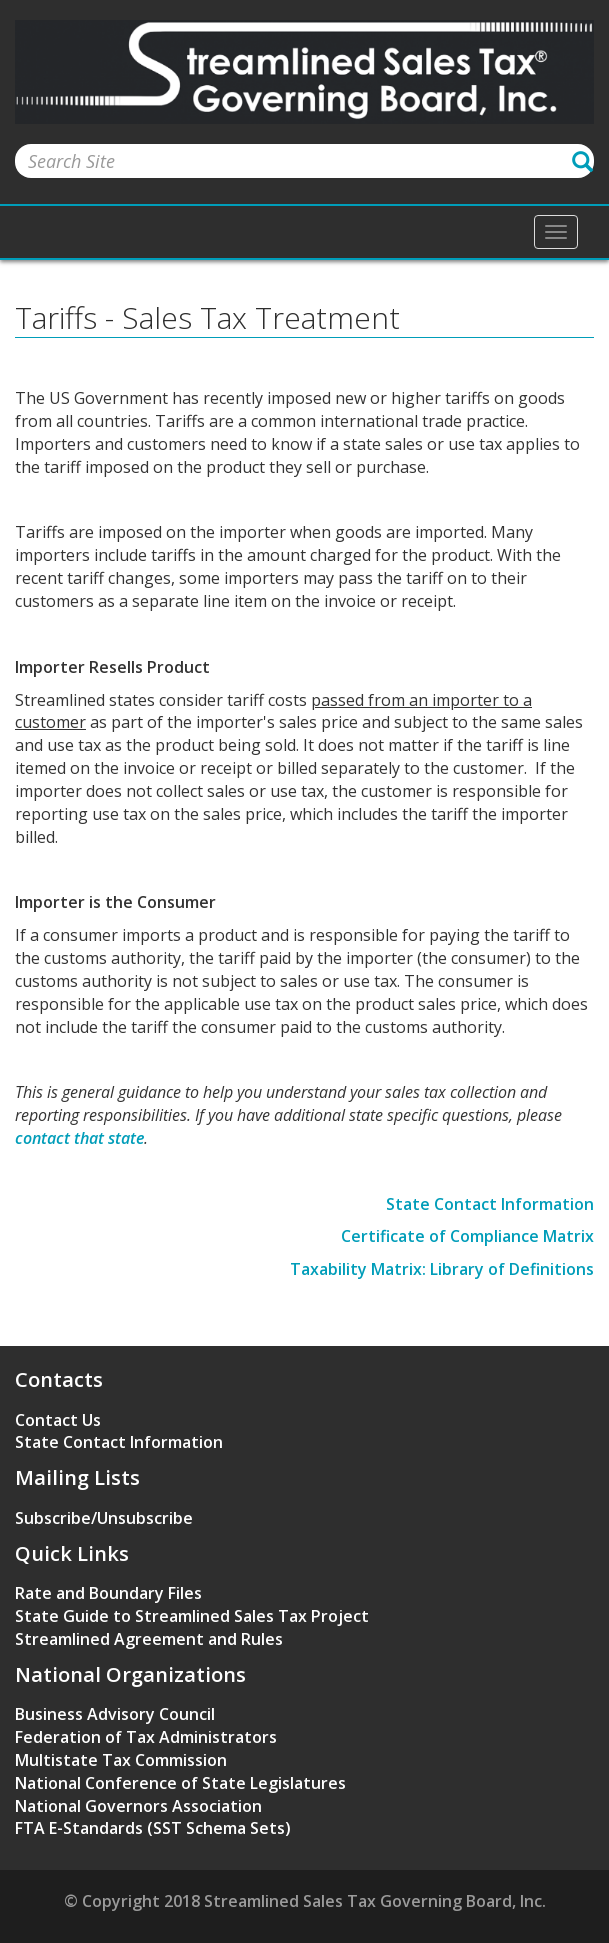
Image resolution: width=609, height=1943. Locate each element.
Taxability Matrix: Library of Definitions (442, 1269)
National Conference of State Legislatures (180, 1783)
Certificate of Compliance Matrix (467, 1236)
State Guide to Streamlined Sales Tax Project (192, 1616)
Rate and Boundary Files (108, 1593)
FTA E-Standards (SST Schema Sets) (153, 1828)
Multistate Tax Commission (121, 1760)
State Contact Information (490, 1204)
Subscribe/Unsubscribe (104, 1518)
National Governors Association (138, 1806)
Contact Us (58, 1420)
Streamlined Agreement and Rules (149, 1639)
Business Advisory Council (115, 1714)
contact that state (79, 1138)
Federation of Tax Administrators (146, 1737)
